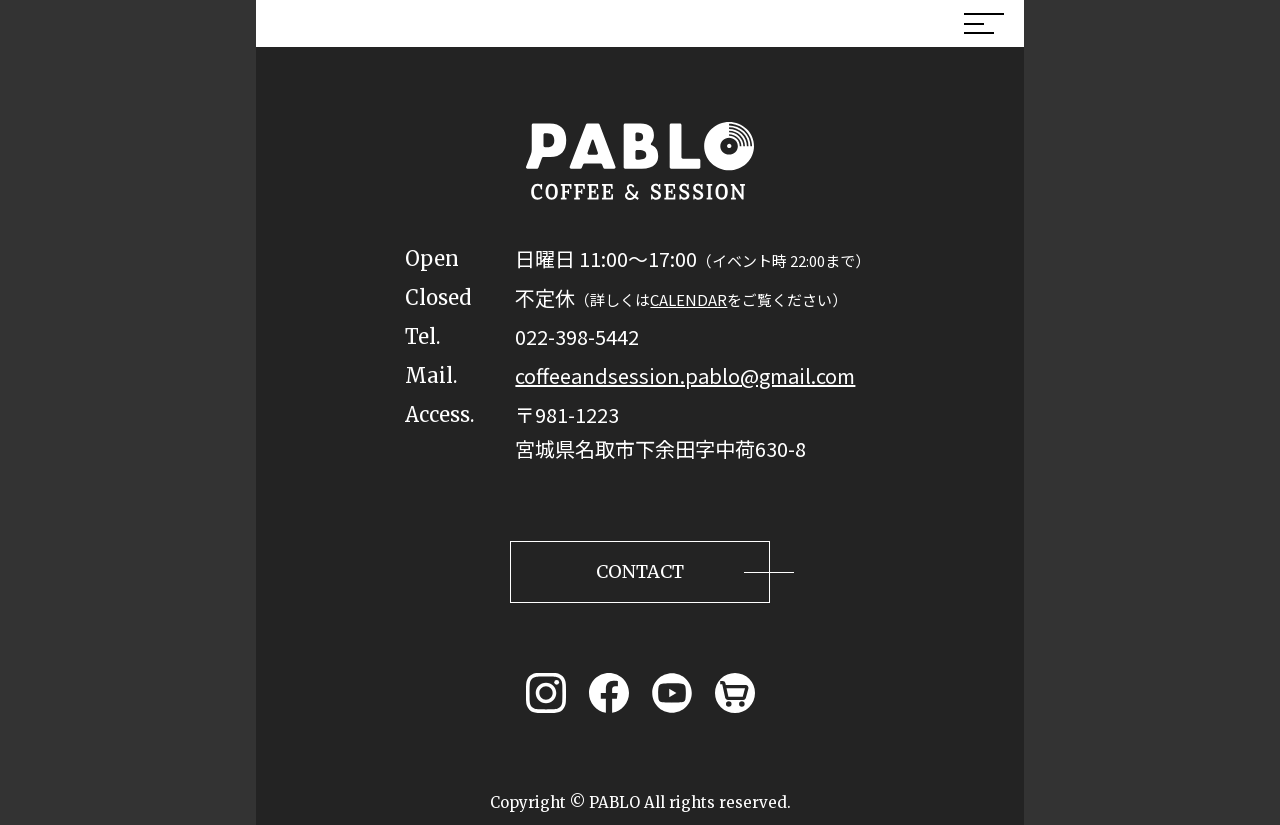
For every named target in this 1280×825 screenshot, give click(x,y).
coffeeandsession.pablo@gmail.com (685, 375)
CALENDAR (688, 299)
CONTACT (640, 571)
